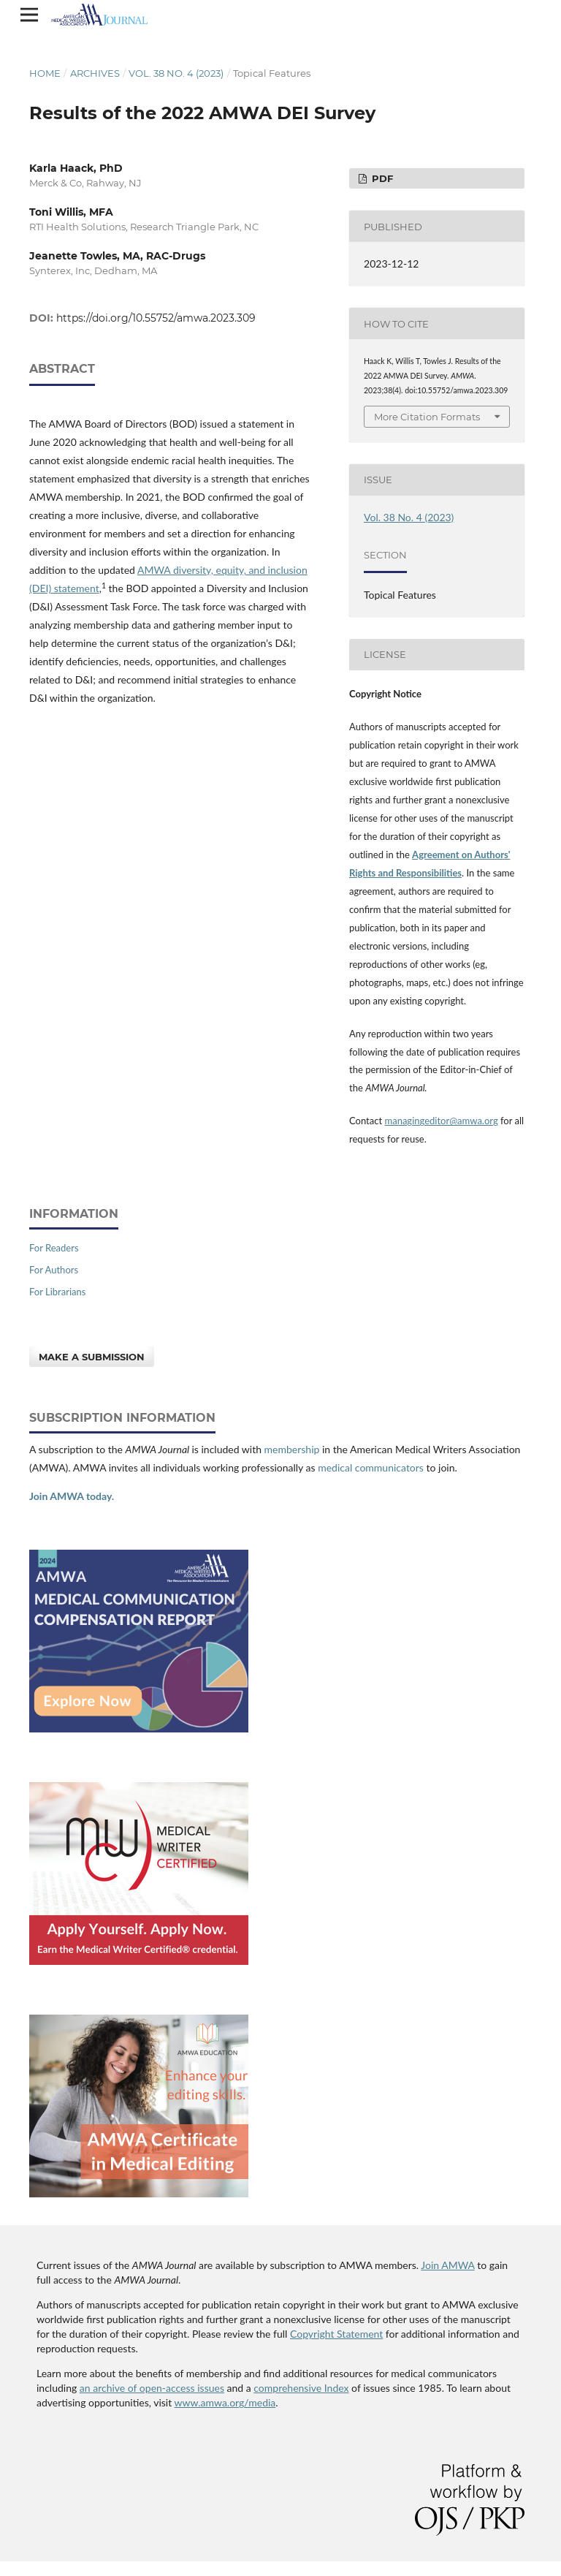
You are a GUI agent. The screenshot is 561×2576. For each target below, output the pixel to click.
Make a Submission (92, 1357)
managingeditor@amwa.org (440, 1120)
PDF (381, 178)
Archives (95, 73)
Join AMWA (447, 2265)
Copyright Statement (336, 2333)
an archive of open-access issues (152, 2388)
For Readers (54, 1248)
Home (45, 73)
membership (292, 1449)
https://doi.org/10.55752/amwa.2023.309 (156, 318)
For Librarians (57, 1292)
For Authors (53, 1270)
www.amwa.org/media (225, 2402)
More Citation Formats (427, 417)
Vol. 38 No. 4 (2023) (176, 73)
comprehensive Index (300, 2388)
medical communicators (370, 1467)
